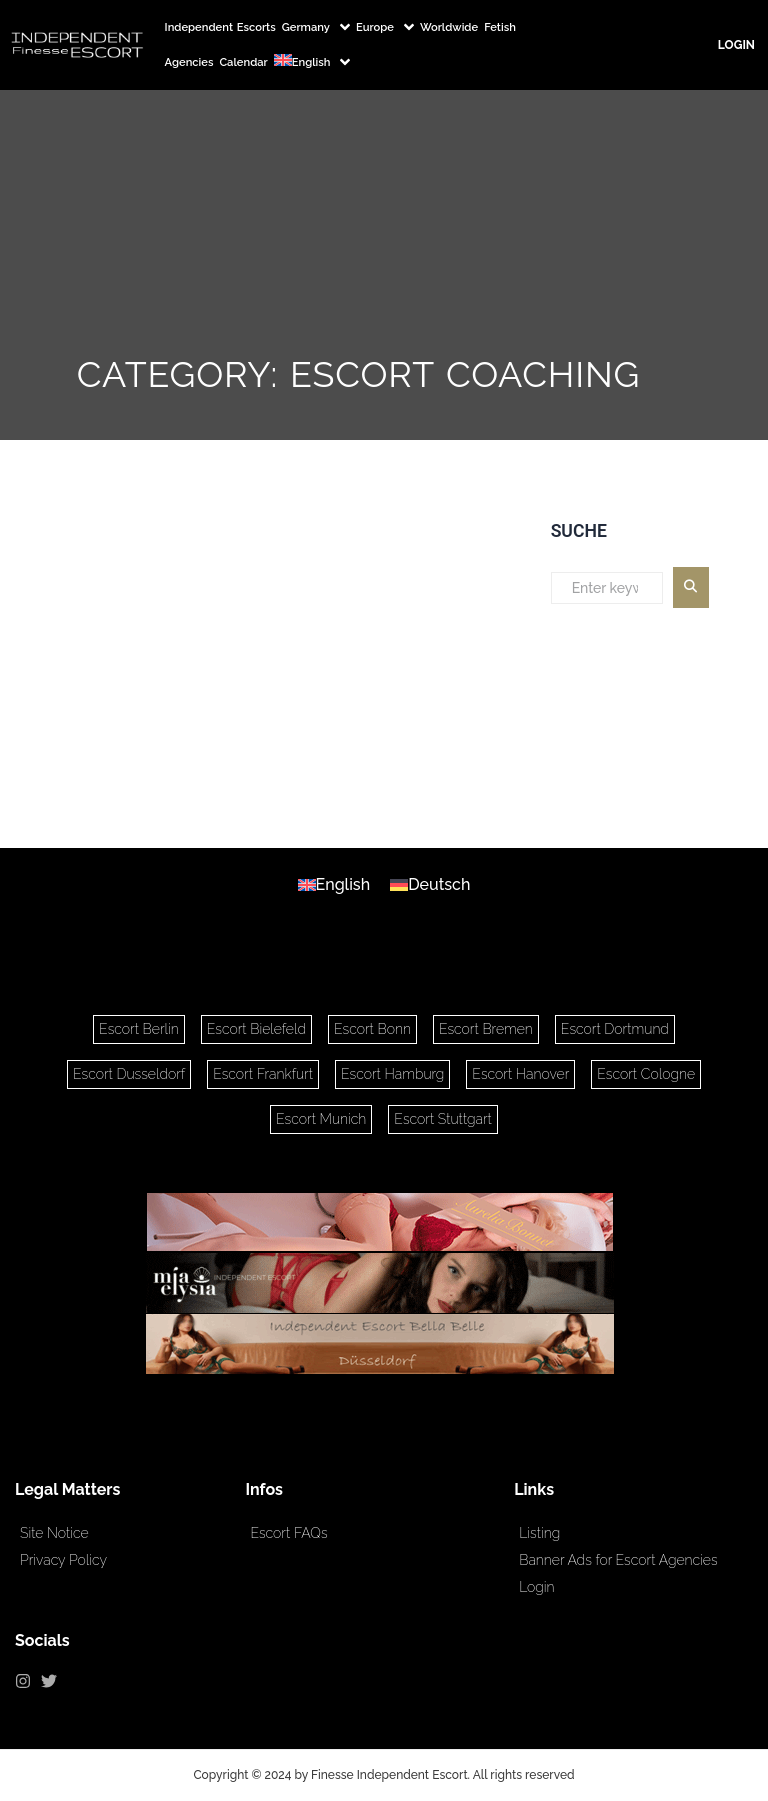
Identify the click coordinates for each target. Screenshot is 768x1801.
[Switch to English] (334, 885)
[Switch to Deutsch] (430, 885)
